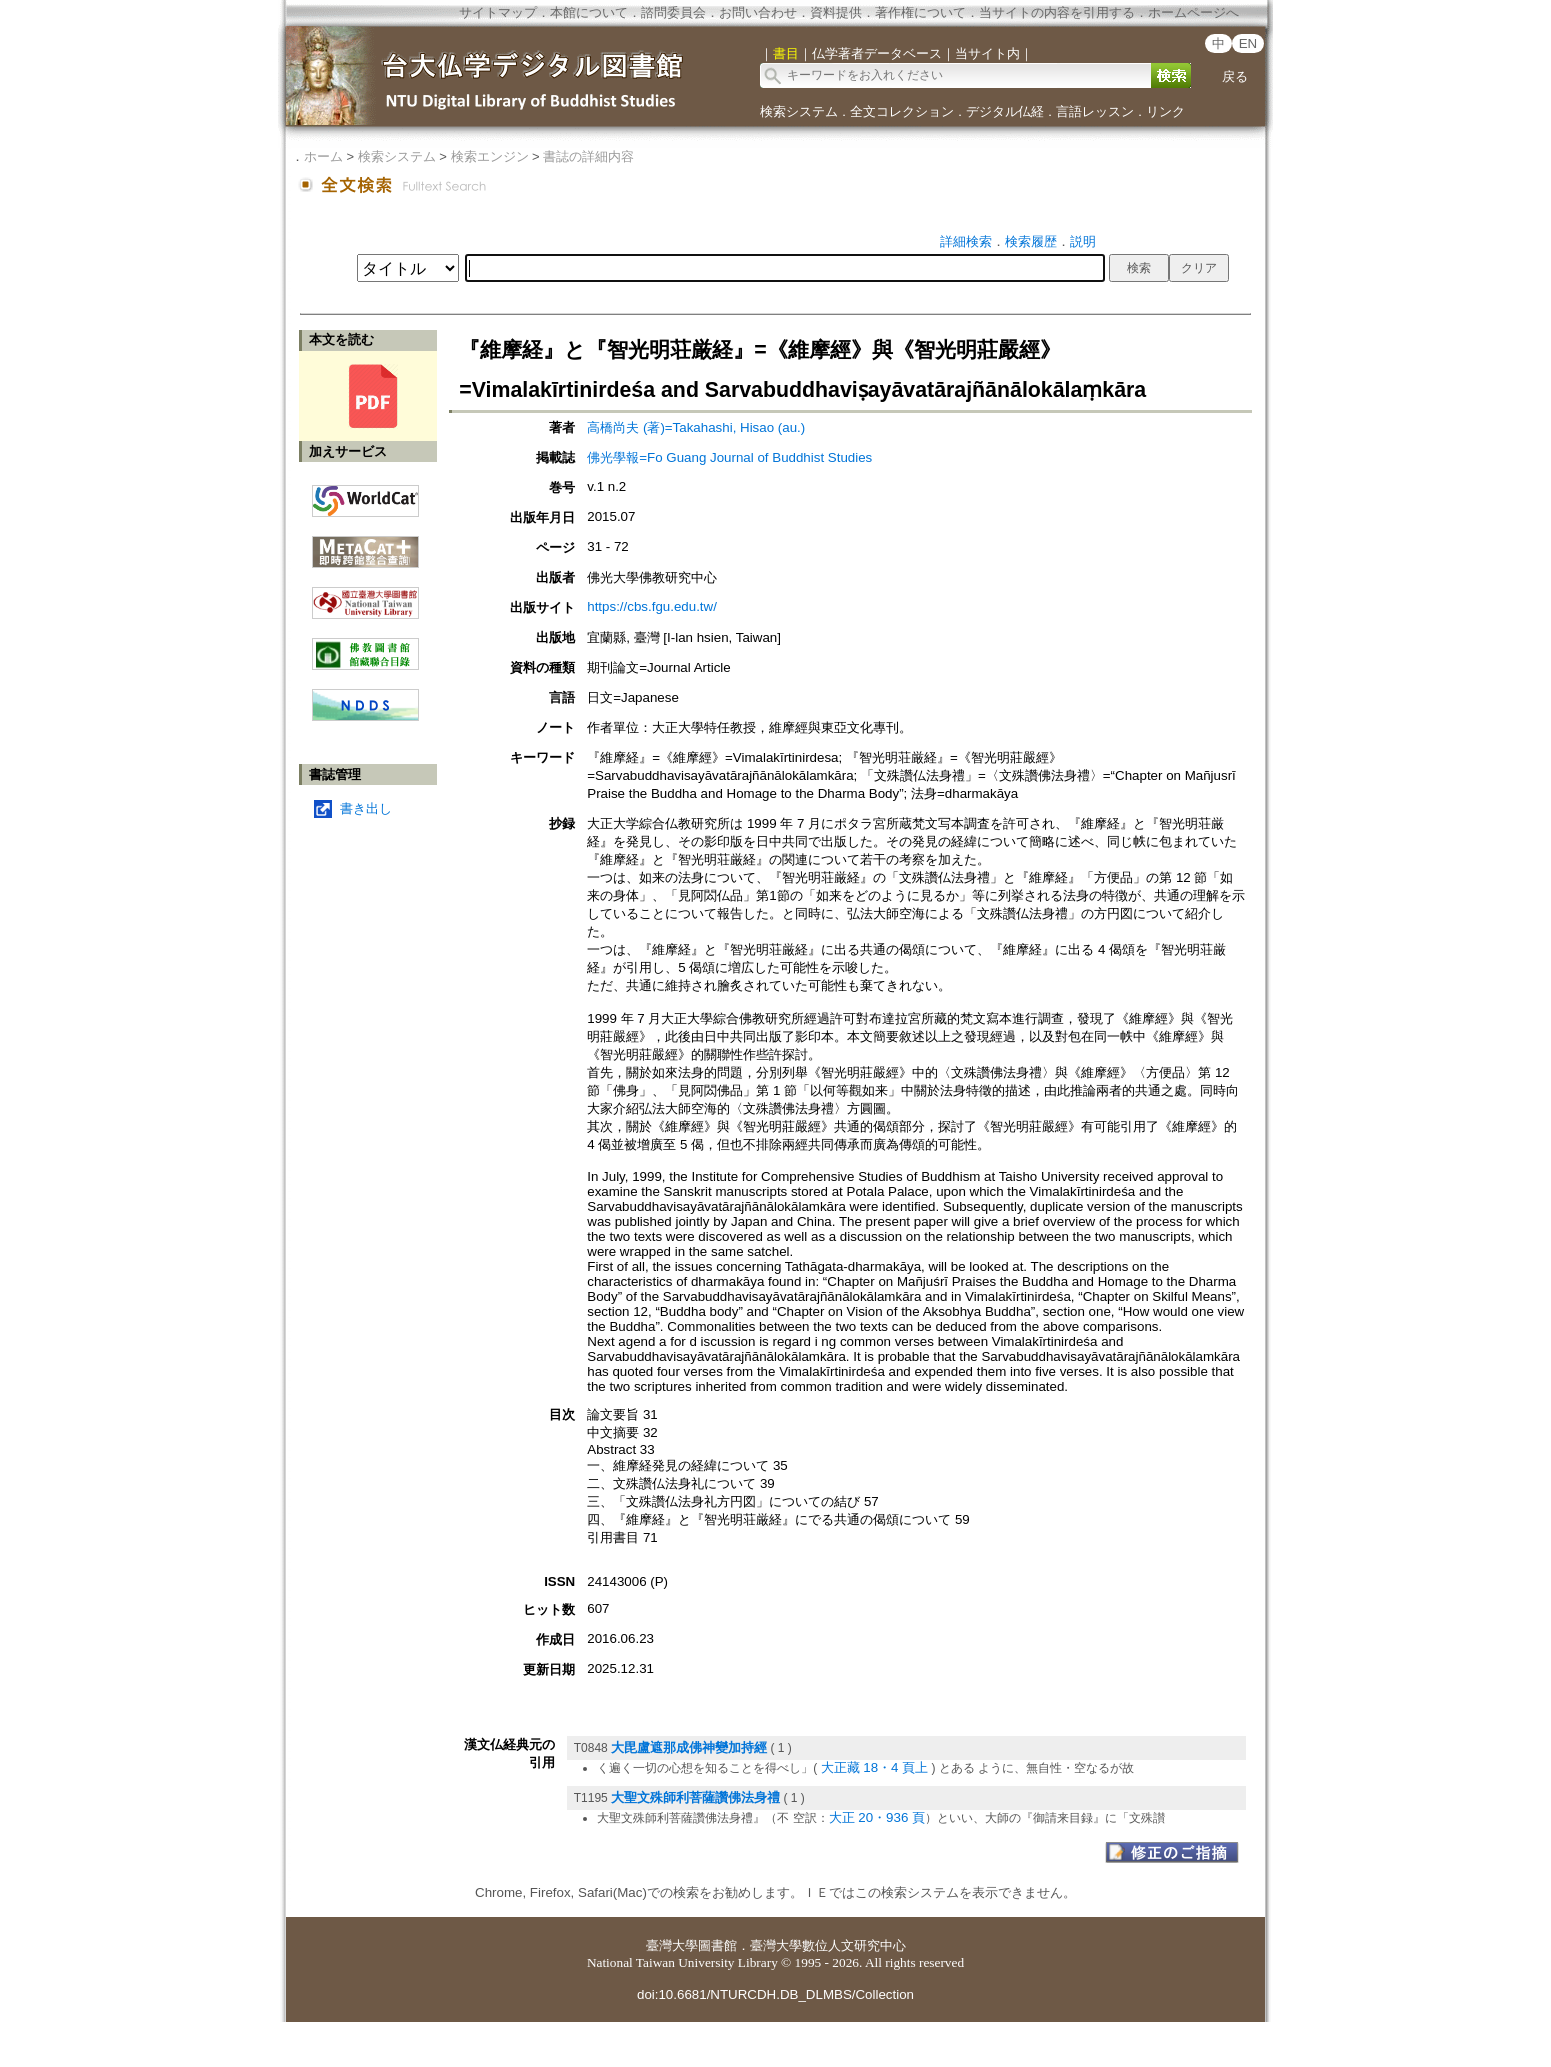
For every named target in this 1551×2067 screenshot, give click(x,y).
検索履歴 (1031, 241)
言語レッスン (1095, 111)
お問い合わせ (758, 12)
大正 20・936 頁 (877, 1817)
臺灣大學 (672, 1945)
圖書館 (717, 1945)
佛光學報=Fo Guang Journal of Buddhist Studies (729, 457)
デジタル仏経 (1005, 111)
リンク (1165, 111)
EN (1248, 43)
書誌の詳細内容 (588, 156)
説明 (1083, 241)
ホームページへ (1193, 12)
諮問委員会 (673, 12)
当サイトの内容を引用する (1057, 12)
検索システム (799, 111)
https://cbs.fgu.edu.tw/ (652, 606)
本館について (589, 12)
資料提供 (836, 12)
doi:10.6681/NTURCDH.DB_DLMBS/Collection (775, 1994)
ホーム (323, 156)
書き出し (366, 808)
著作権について (920, 12)
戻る (1235, 76)
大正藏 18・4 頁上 (875, 1767)
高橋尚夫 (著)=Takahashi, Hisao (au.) (696, 427)
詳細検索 (966, 241)
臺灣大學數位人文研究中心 (828, 1945)
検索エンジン (490, 156)
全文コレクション (902, 111)
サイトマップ (498, 12)
